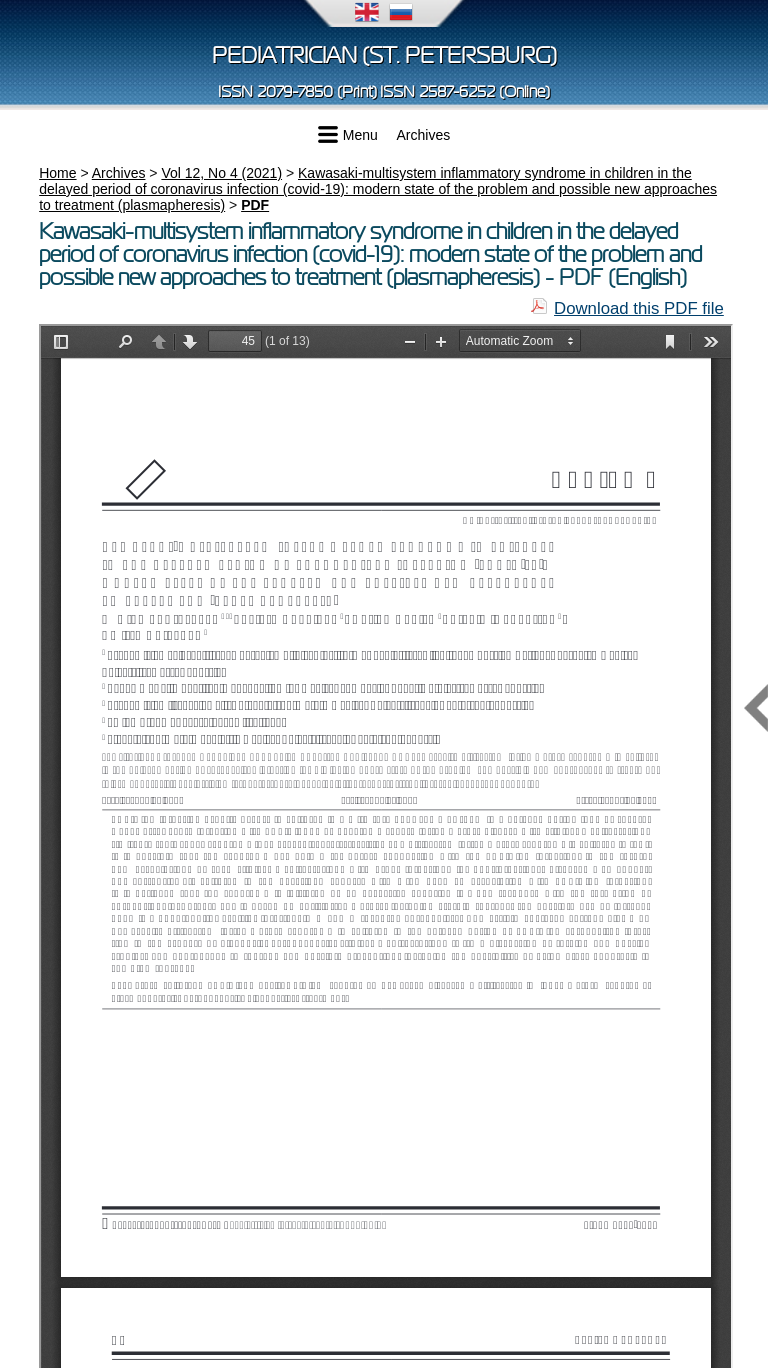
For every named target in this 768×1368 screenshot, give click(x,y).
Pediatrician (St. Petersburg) (384, 55)
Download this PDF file (639, 308)
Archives (424, 135)
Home (57, 173)
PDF (255, 205)
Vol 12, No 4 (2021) (221, 173)
